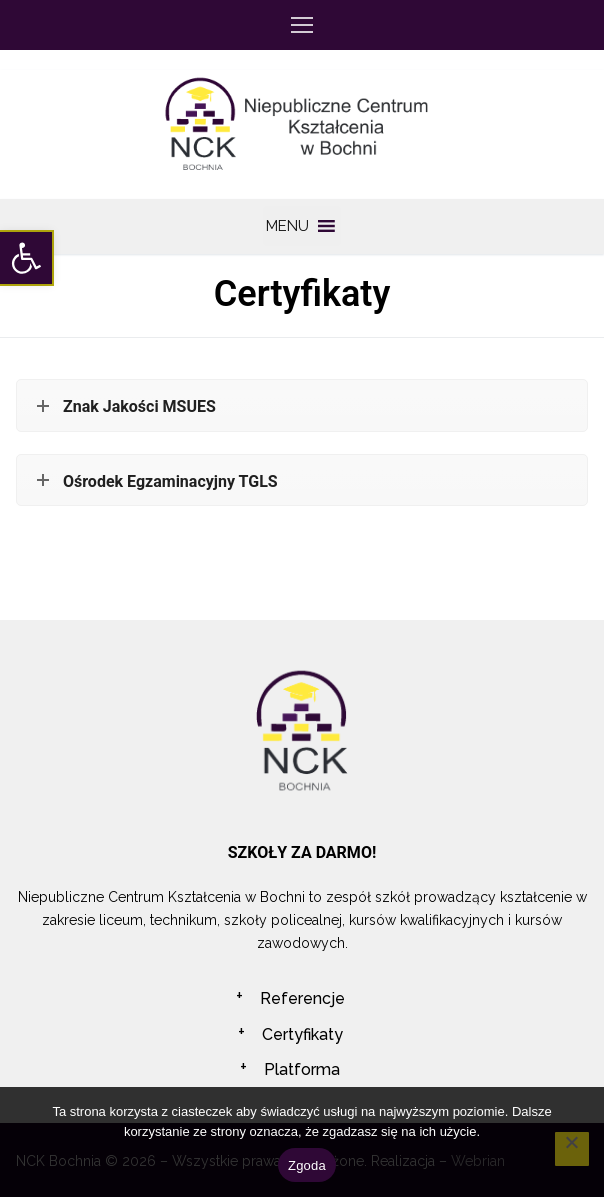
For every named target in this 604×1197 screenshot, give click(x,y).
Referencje (302, 998)
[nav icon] (302, 25)
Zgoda (307, 1165)
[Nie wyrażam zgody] (572, 1149)
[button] (26, 258)
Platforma (302, 1069)
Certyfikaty (302, 1034)
